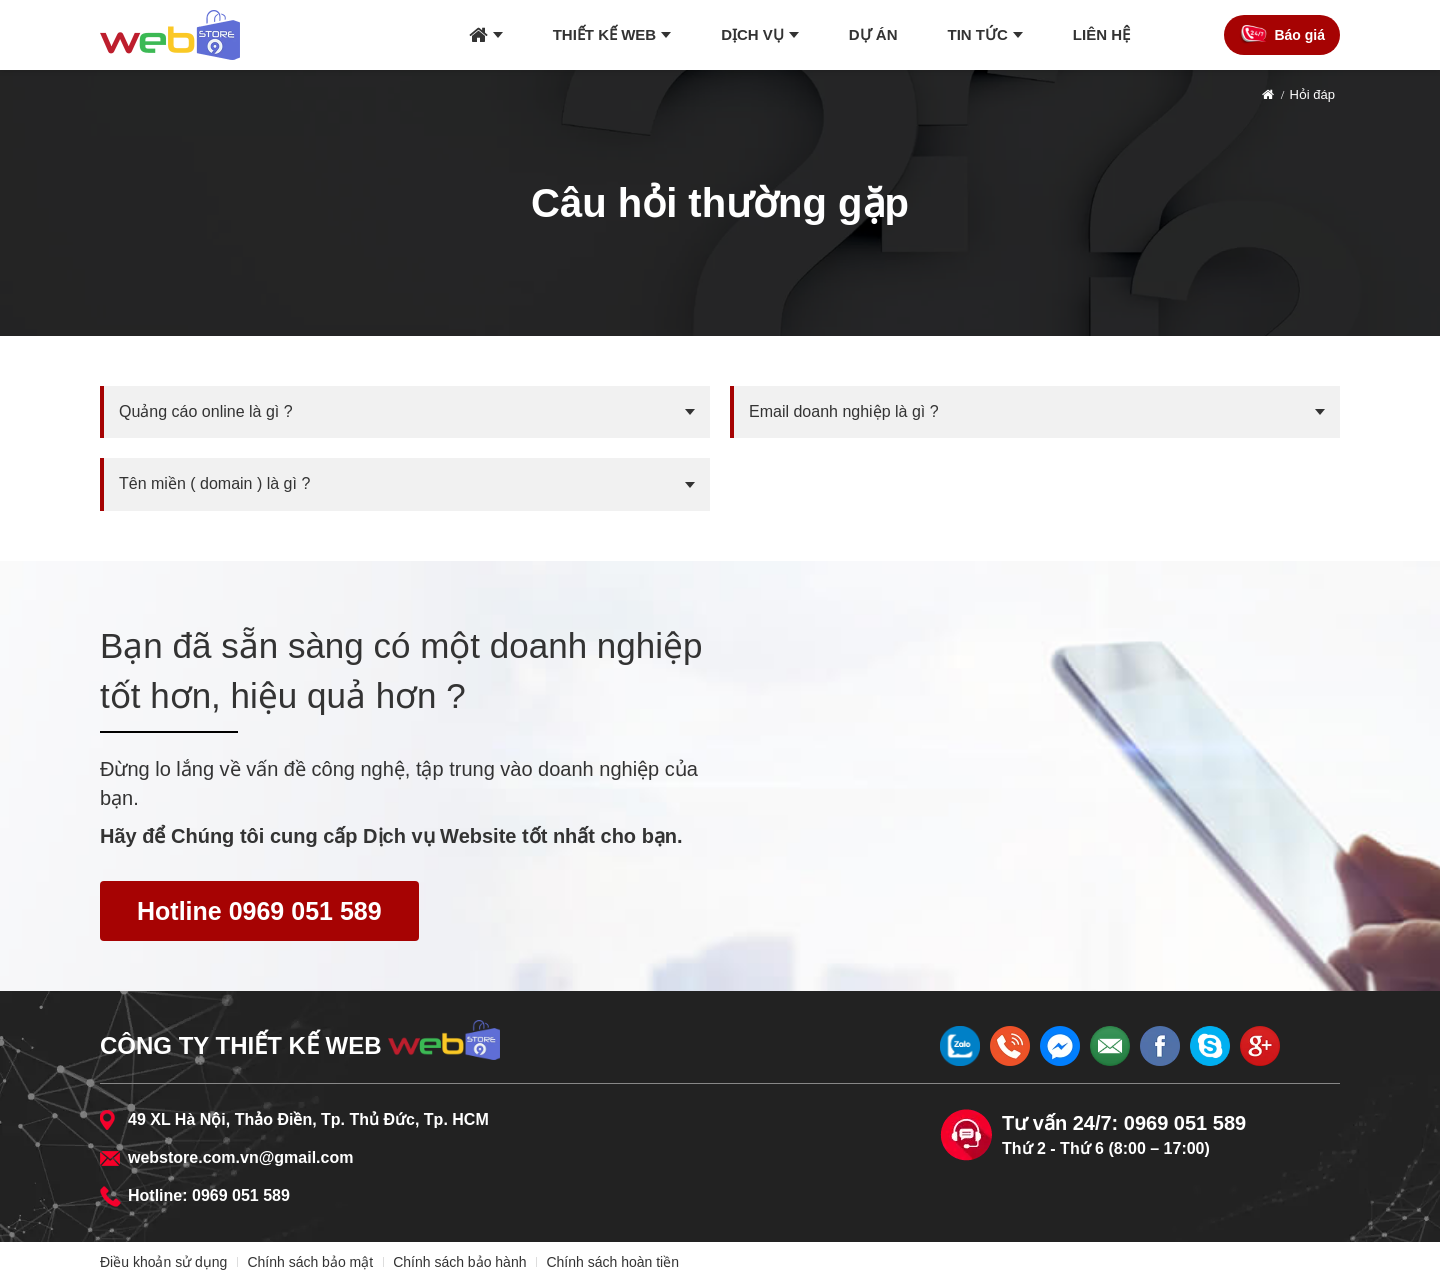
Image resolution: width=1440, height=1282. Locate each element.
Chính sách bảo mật (310, 1262)
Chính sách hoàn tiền (612, 1262)
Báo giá (1299, 35)
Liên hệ (1101, 34)
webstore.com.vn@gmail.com (240, 1157)
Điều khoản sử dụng (163, 1262)
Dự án (873, 34)
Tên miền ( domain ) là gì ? (214, 483)
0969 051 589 (241, 1195)
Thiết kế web (605, 34)
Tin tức (978, 34)
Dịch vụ (752, 34)
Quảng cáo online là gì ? (206, 411)
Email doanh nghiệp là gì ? (844, 411)
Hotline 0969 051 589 (259, 911)
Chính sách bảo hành (459, 1262)
